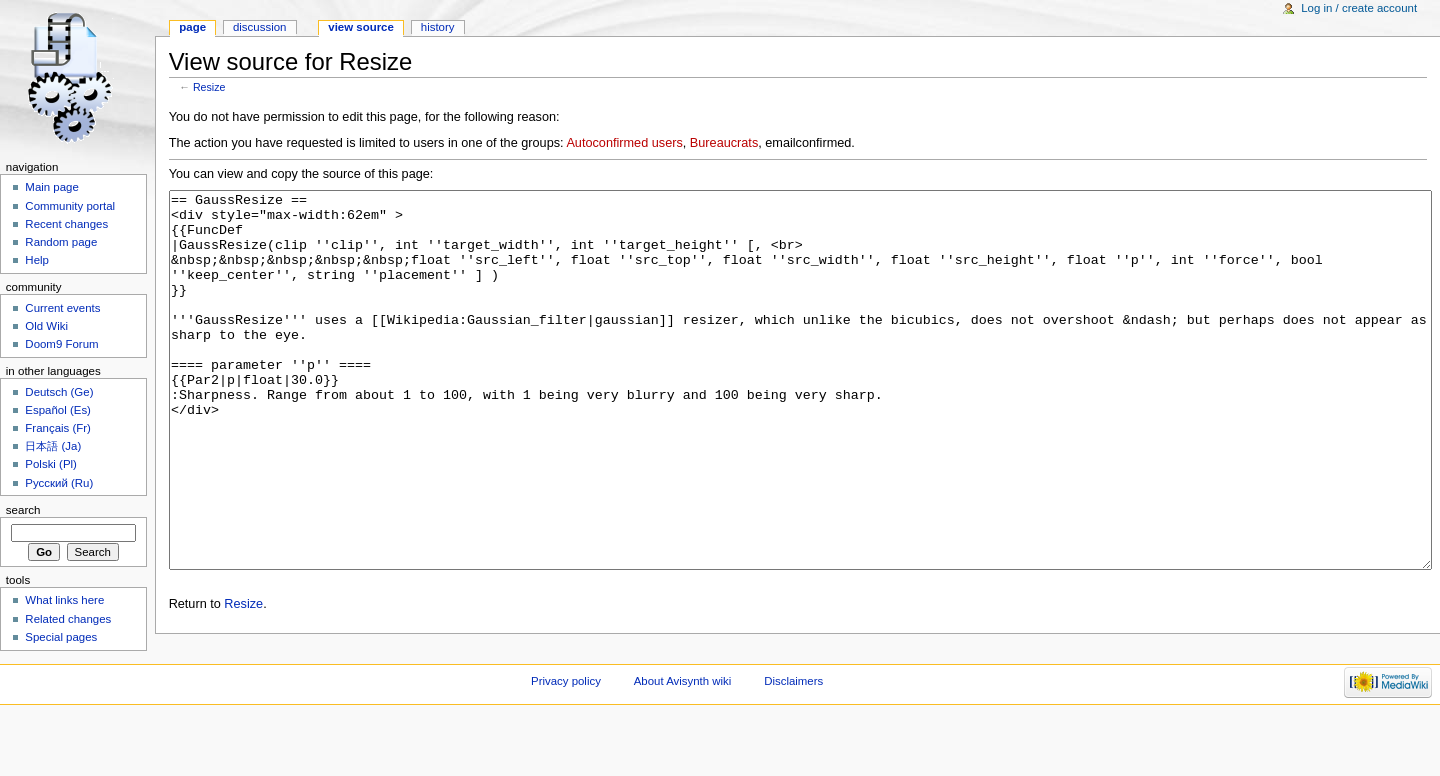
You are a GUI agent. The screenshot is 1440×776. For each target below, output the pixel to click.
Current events (62, 308)
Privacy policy (566, 741)
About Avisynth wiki (683, 741)
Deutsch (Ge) (59, 392)
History (438, 27)
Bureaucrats (724, 143)
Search (23, 510)
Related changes (68, 619)
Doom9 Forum (61, 344)
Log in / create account (1359, 8)
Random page (61, 242)
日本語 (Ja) (53, 446)
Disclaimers (793, 741)
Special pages (61, 637)
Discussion (259, 27)
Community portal (70, 206)
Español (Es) (58, 410)
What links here (64, 600)
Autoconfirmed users (624, 143)
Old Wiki (46, 326)
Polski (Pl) (51, 464)
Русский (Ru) (59, 483)
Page (192, 27)
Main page (52, 187)
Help (37, 260)
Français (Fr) (58, 428)
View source (361, 27)
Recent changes (66, 224)
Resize (209, 87)
